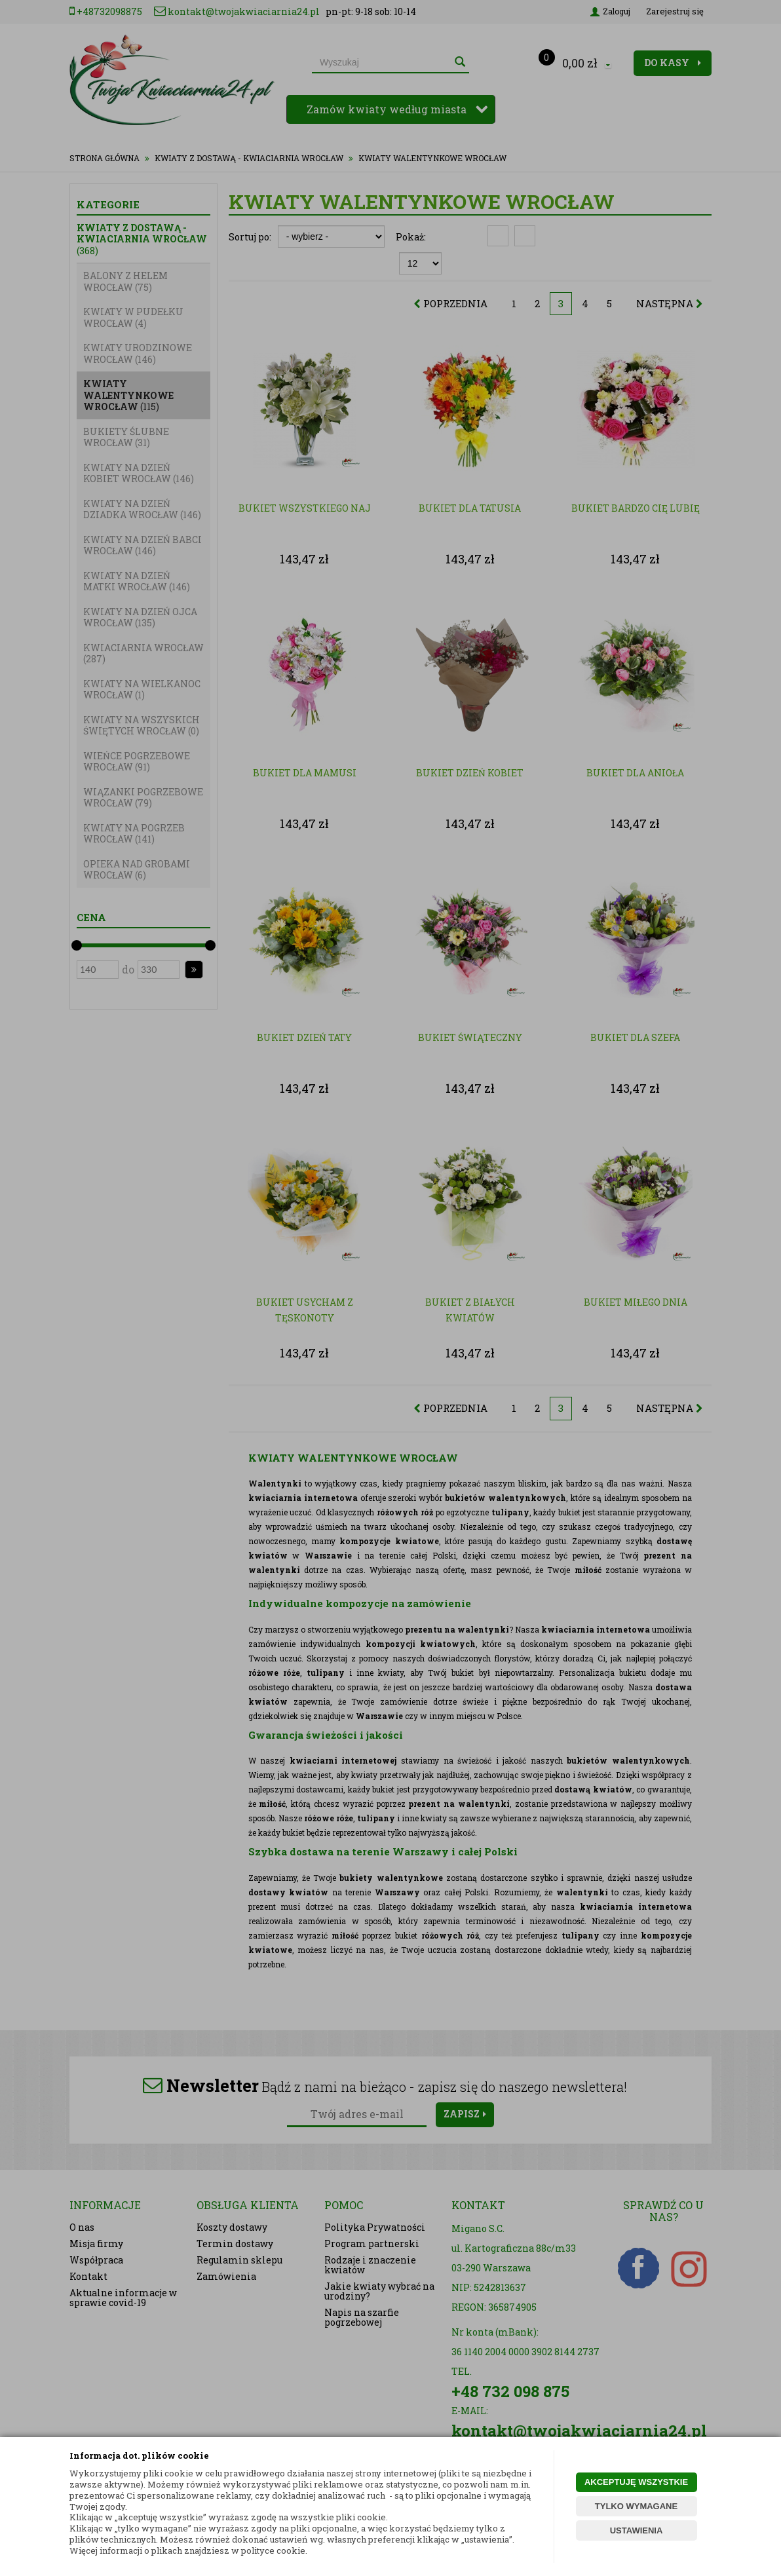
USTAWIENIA (636, 2530)
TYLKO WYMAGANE (636, 2506)
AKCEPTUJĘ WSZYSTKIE (636, 2482)
